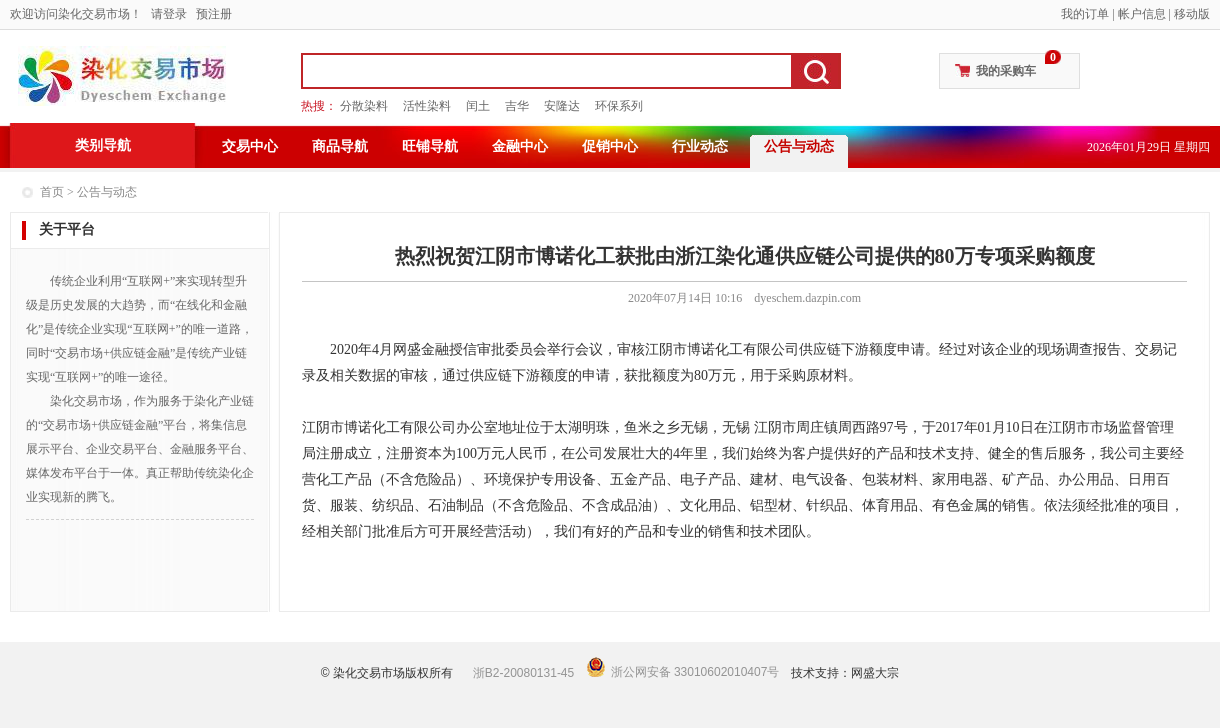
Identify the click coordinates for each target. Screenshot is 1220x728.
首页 (52, 192)
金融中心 (520, 146)
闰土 (478, 106)
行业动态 (700, 146)
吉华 (517, 106)
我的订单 (1085, 14)
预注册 (214, 14)
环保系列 (619, 106)
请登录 (169, 14)
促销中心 (610, 146)
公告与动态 (799, 146)
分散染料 (364, 106)
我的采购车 (1006, 71)
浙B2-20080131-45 (523, 673)
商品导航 (340, 146)
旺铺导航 (430, 146)
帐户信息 (1142, 14)
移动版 (1192, 14)
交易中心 (250, 146)
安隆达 (562, 106)
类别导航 (103, 145)
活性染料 (427, 106)
